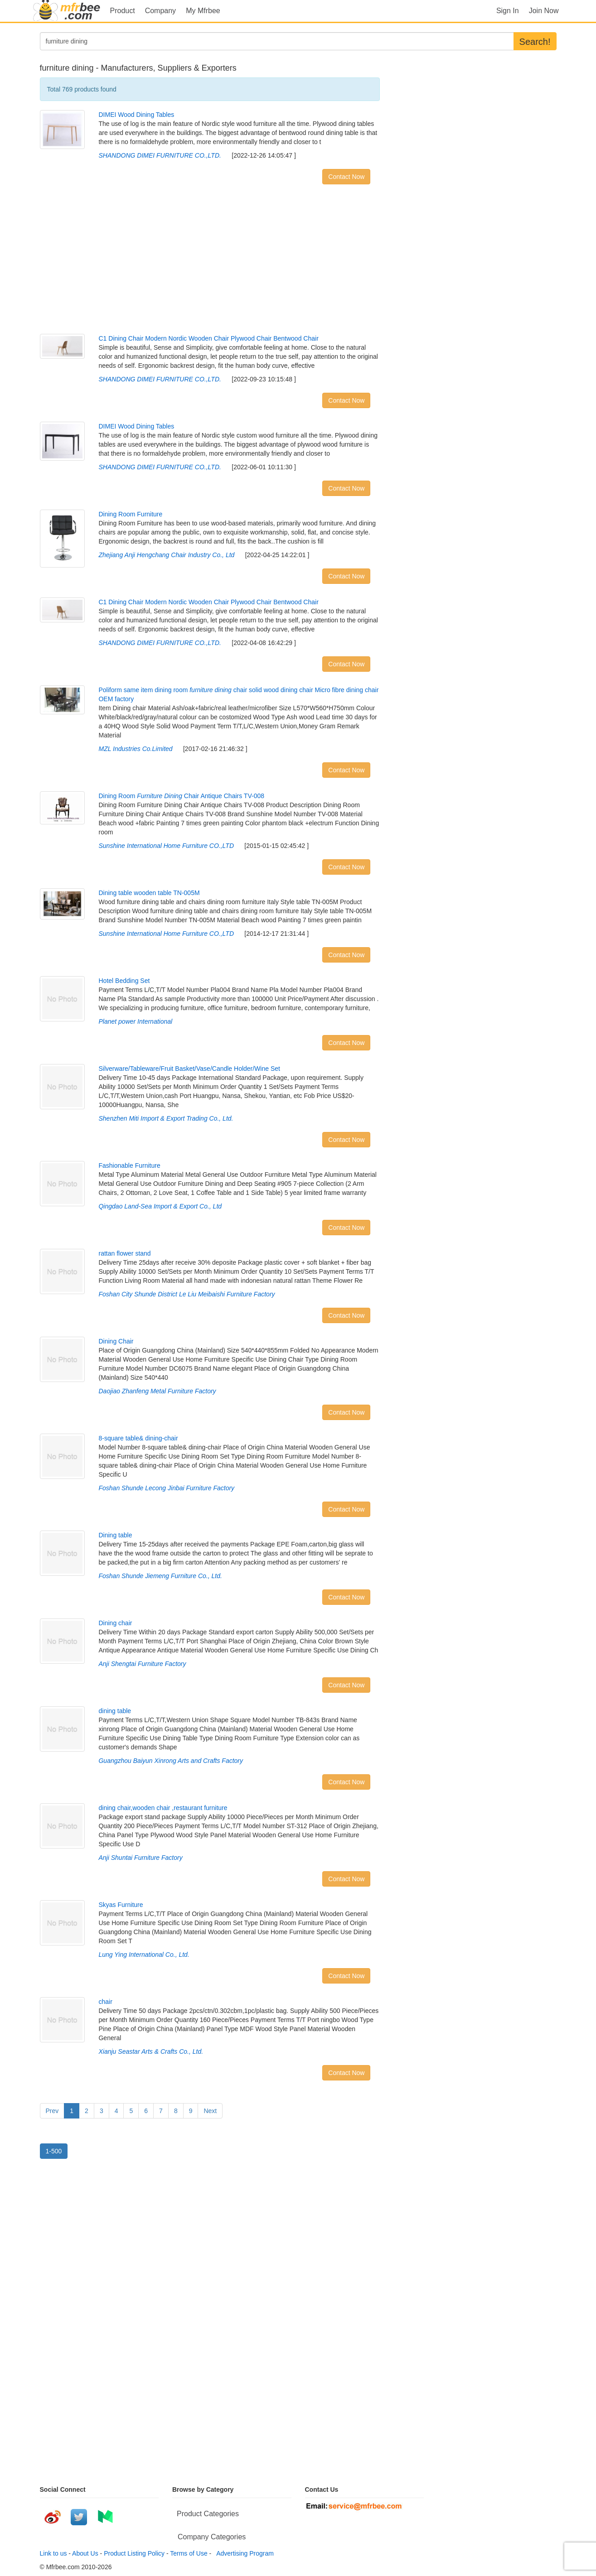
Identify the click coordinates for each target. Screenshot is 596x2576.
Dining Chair (115, 1341)
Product (122, 10)
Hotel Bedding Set (124, 980)
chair (105, 2001)
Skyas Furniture (120, 1904)
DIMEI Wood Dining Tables (136, 114)
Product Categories (208, 2514)
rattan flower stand (124, 1253)
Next (210, 2110)
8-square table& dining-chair (138, 1438)
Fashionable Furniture (129, 1165)
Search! (535, 42)
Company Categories (212, 2537)
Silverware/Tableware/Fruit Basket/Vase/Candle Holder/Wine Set (189, 1068)
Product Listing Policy (134, 2553)
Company (160, 10)
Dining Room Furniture (130, 514)
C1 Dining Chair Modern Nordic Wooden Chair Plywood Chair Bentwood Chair (208, 338)
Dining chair (115, 1623)
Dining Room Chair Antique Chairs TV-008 (181, 795)
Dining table (115, 1535)
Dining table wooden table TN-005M (148, 892)
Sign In (507, 10)
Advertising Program (243, 2553)
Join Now (544, 10)
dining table (114, 1710)
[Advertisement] (210, 261)
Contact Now (346, 176)
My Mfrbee (203, 10)
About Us (85, 2553)
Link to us (53, 2553)
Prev (52, 2110)
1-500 (54, 2151)
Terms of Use (188, 2553)
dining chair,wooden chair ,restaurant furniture (162, 1807)
